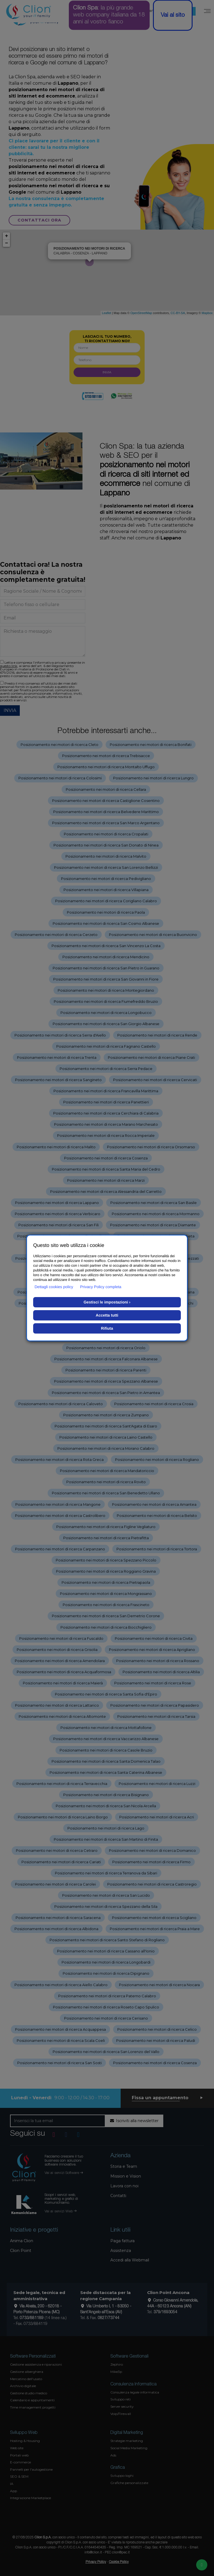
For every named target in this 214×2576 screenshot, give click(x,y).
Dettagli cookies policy (54, 1287)
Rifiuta (107, 1328)
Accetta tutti (107, 1315)
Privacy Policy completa (100, 1287)
